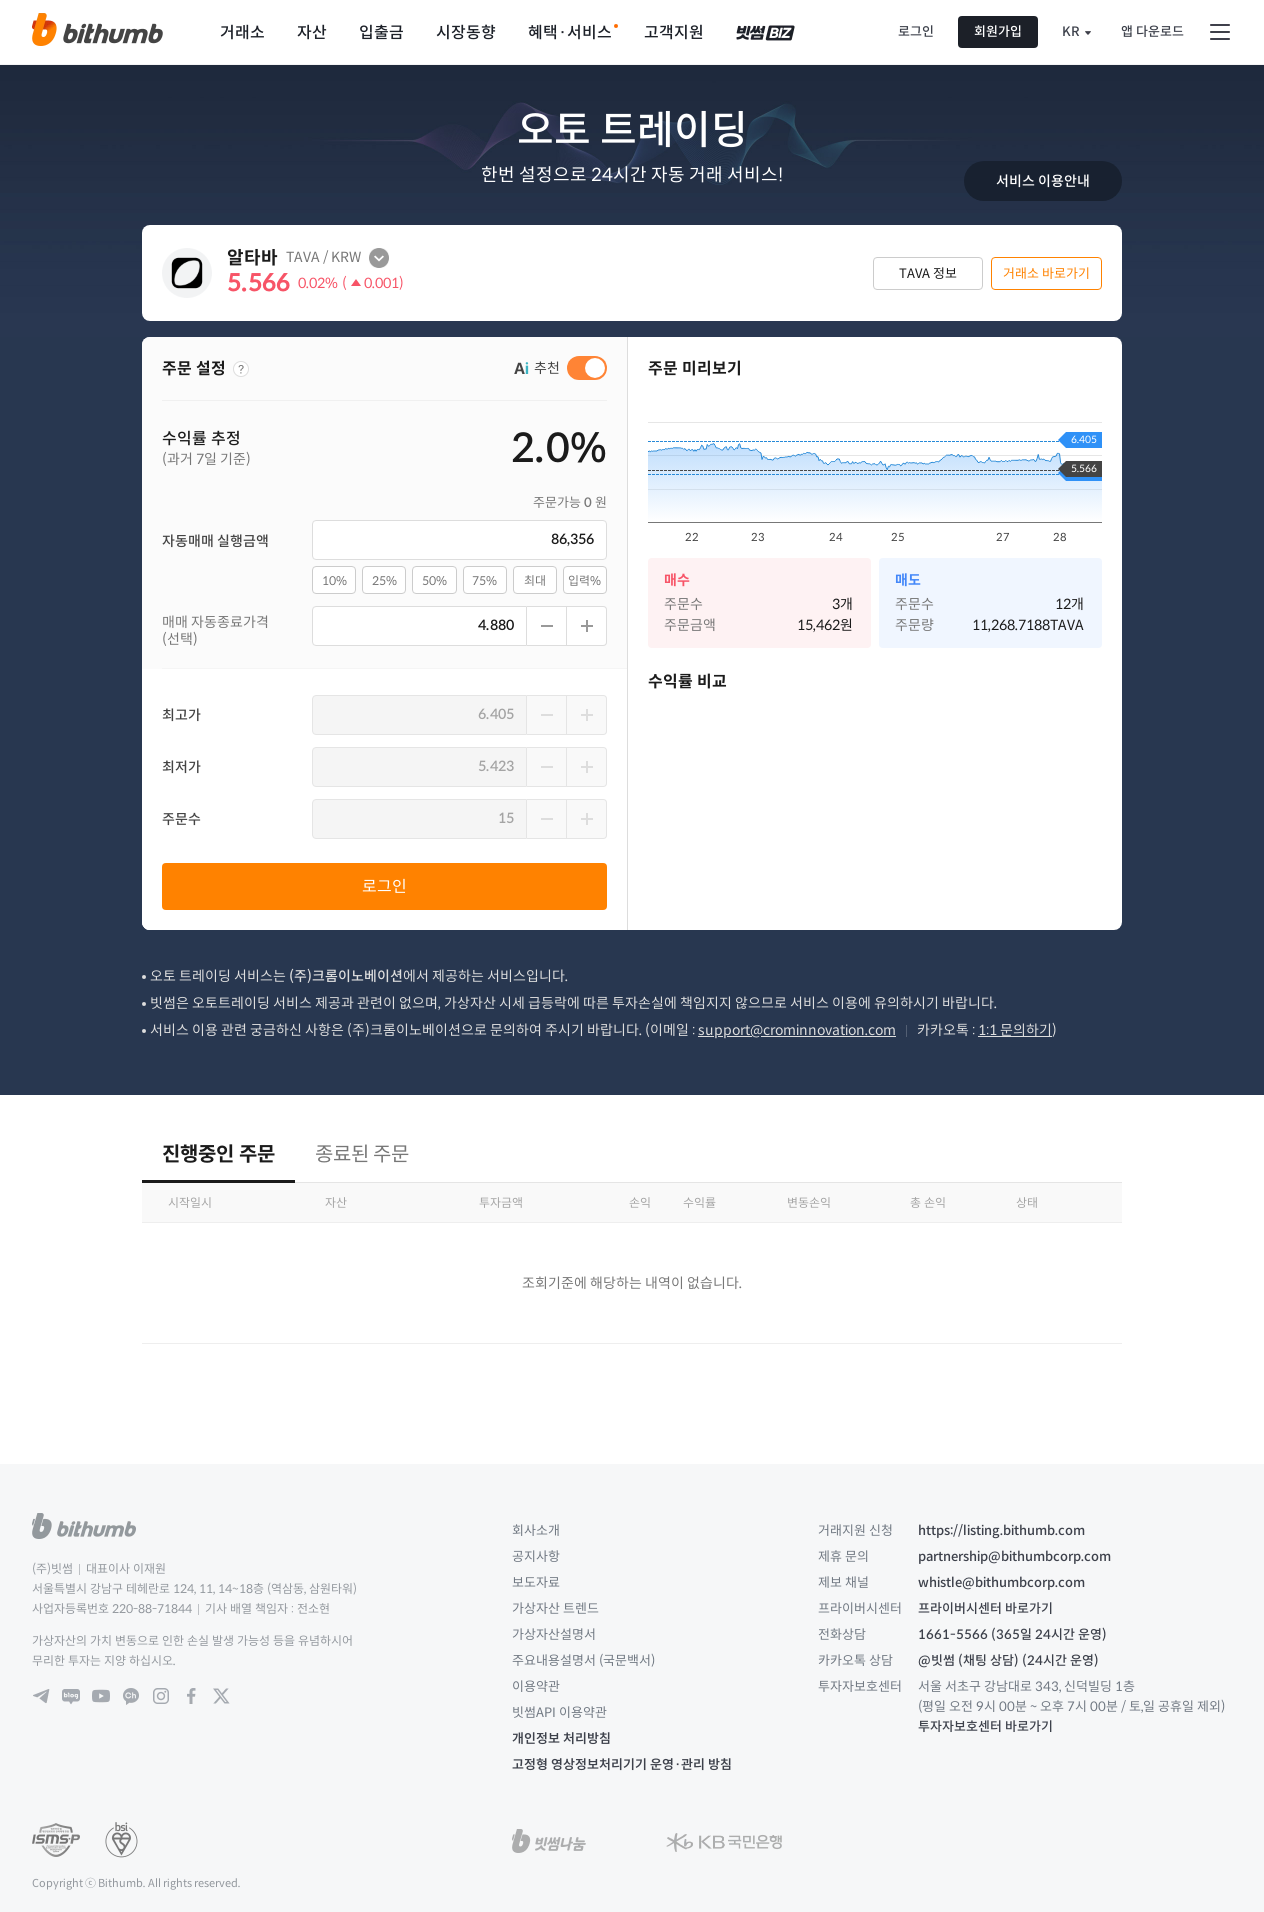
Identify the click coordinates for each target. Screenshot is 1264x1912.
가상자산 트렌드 (555, 1608)
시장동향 (466, 32)
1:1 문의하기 (1015, 1030)
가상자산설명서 (554, 1634)
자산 (312, 32)
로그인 (916, 31)
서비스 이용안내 (1043, 181)
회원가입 (998, 31)
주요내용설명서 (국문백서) (583, 1660)
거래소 (242, 32)
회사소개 (536, 1530)
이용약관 (536, 1686)
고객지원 (674, 32)
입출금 (381, 32)
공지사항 (536, 1556)
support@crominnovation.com (797, 1030)
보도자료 (536, 1582)
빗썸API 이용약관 (559, 1712)
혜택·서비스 (570, 32)
